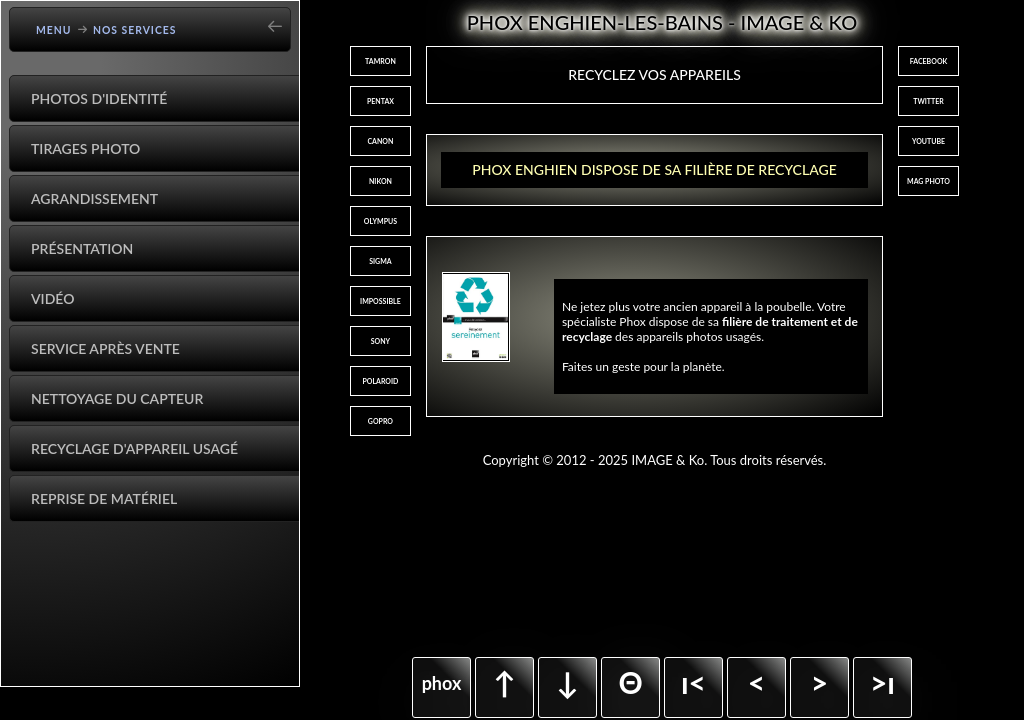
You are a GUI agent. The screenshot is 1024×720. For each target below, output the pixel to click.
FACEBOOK (929, 61)
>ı (882, 682)
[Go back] (281, 19)
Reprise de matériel (104, 498)
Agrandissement (94, 198)
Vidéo (52, 298)
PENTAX (380, 101)
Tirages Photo (85, 148)
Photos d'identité (99, 98)
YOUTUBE (928, 141)
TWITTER (928, 101)
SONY (380, 341)
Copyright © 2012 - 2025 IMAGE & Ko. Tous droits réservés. (655, 460)
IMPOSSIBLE (380, 301)
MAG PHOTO (928, 181)
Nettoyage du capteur (117, 398)
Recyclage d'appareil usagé (134, 448)
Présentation (82, 248)
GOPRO (380, 421)
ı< (693, 682)
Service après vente (105, 348)
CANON (380, 141)
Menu (54, 30)
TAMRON (380, 61)
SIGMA (380, 261)
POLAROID (380, 381)
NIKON (380, 181)
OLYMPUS (380, 221)
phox (442, 683)
